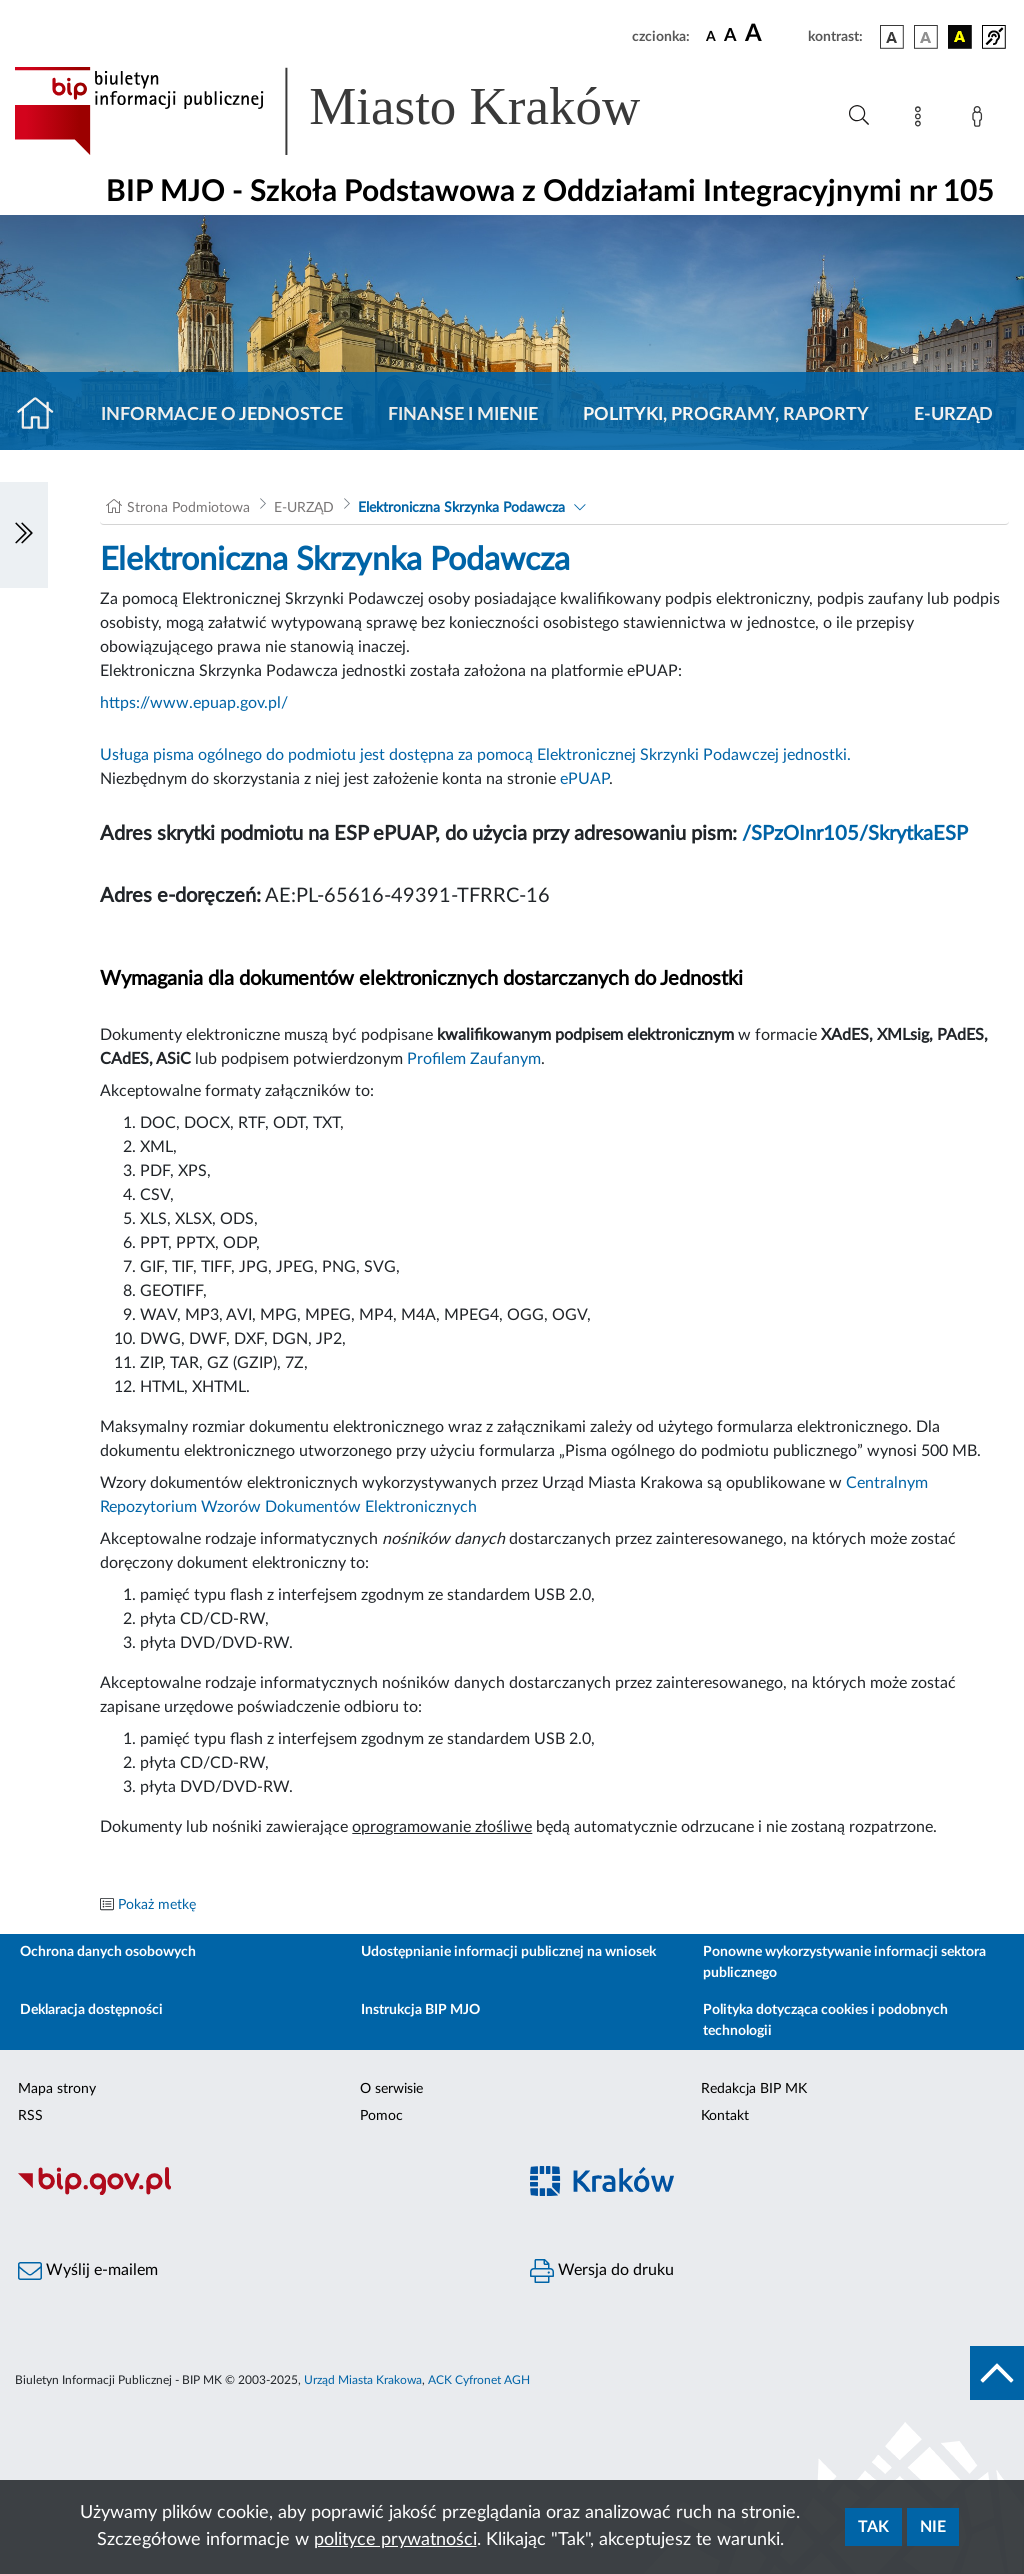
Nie (933, 2527)
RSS (30, 2116)
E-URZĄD (953, 415)
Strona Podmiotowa (188, 508)
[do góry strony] (997, 2373)
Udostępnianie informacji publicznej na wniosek (508, 1952)
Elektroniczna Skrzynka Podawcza (461, 508)
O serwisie (391, 2089)
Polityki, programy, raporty (726, 415)
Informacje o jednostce (222, 415)
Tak (873, 2527)
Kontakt (725, 2116)
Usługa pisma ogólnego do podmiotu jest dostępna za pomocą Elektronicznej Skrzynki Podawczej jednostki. (475, 755)
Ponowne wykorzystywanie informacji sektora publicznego (844, 1962)
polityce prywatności (395, 2540)
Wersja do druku (602, 2271)
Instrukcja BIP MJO (420, 2010)
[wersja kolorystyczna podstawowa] (892, 37)
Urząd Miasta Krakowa (363, 2380)
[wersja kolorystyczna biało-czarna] (926, 37)
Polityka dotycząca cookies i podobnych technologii (825, 2020)
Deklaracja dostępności (91, 2010)
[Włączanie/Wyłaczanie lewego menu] (24, 535)
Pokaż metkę (157, 1905)
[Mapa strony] (922, 120)
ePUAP (584, 779)
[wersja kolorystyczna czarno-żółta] (960, 37)
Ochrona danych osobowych (108, 1952)
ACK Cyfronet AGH (479, 2380)
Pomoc (381, 2116)
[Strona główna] (43, 415)
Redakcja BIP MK (754, 2089)
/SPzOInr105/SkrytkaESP (855, 834)
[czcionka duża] (773, 34)
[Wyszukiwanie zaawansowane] (859, 116)
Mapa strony (57, 2089)
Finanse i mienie (463, 415)
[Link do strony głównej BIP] (356, 111)
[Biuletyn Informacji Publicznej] (256, 2192)
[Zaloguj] (981, 120)
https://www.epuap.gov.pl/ (194, 703)
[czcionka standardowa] (711, 36)
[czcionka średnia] (730, 36)
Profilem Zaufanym (474, 1059)
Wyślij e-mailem (88, 2271)
